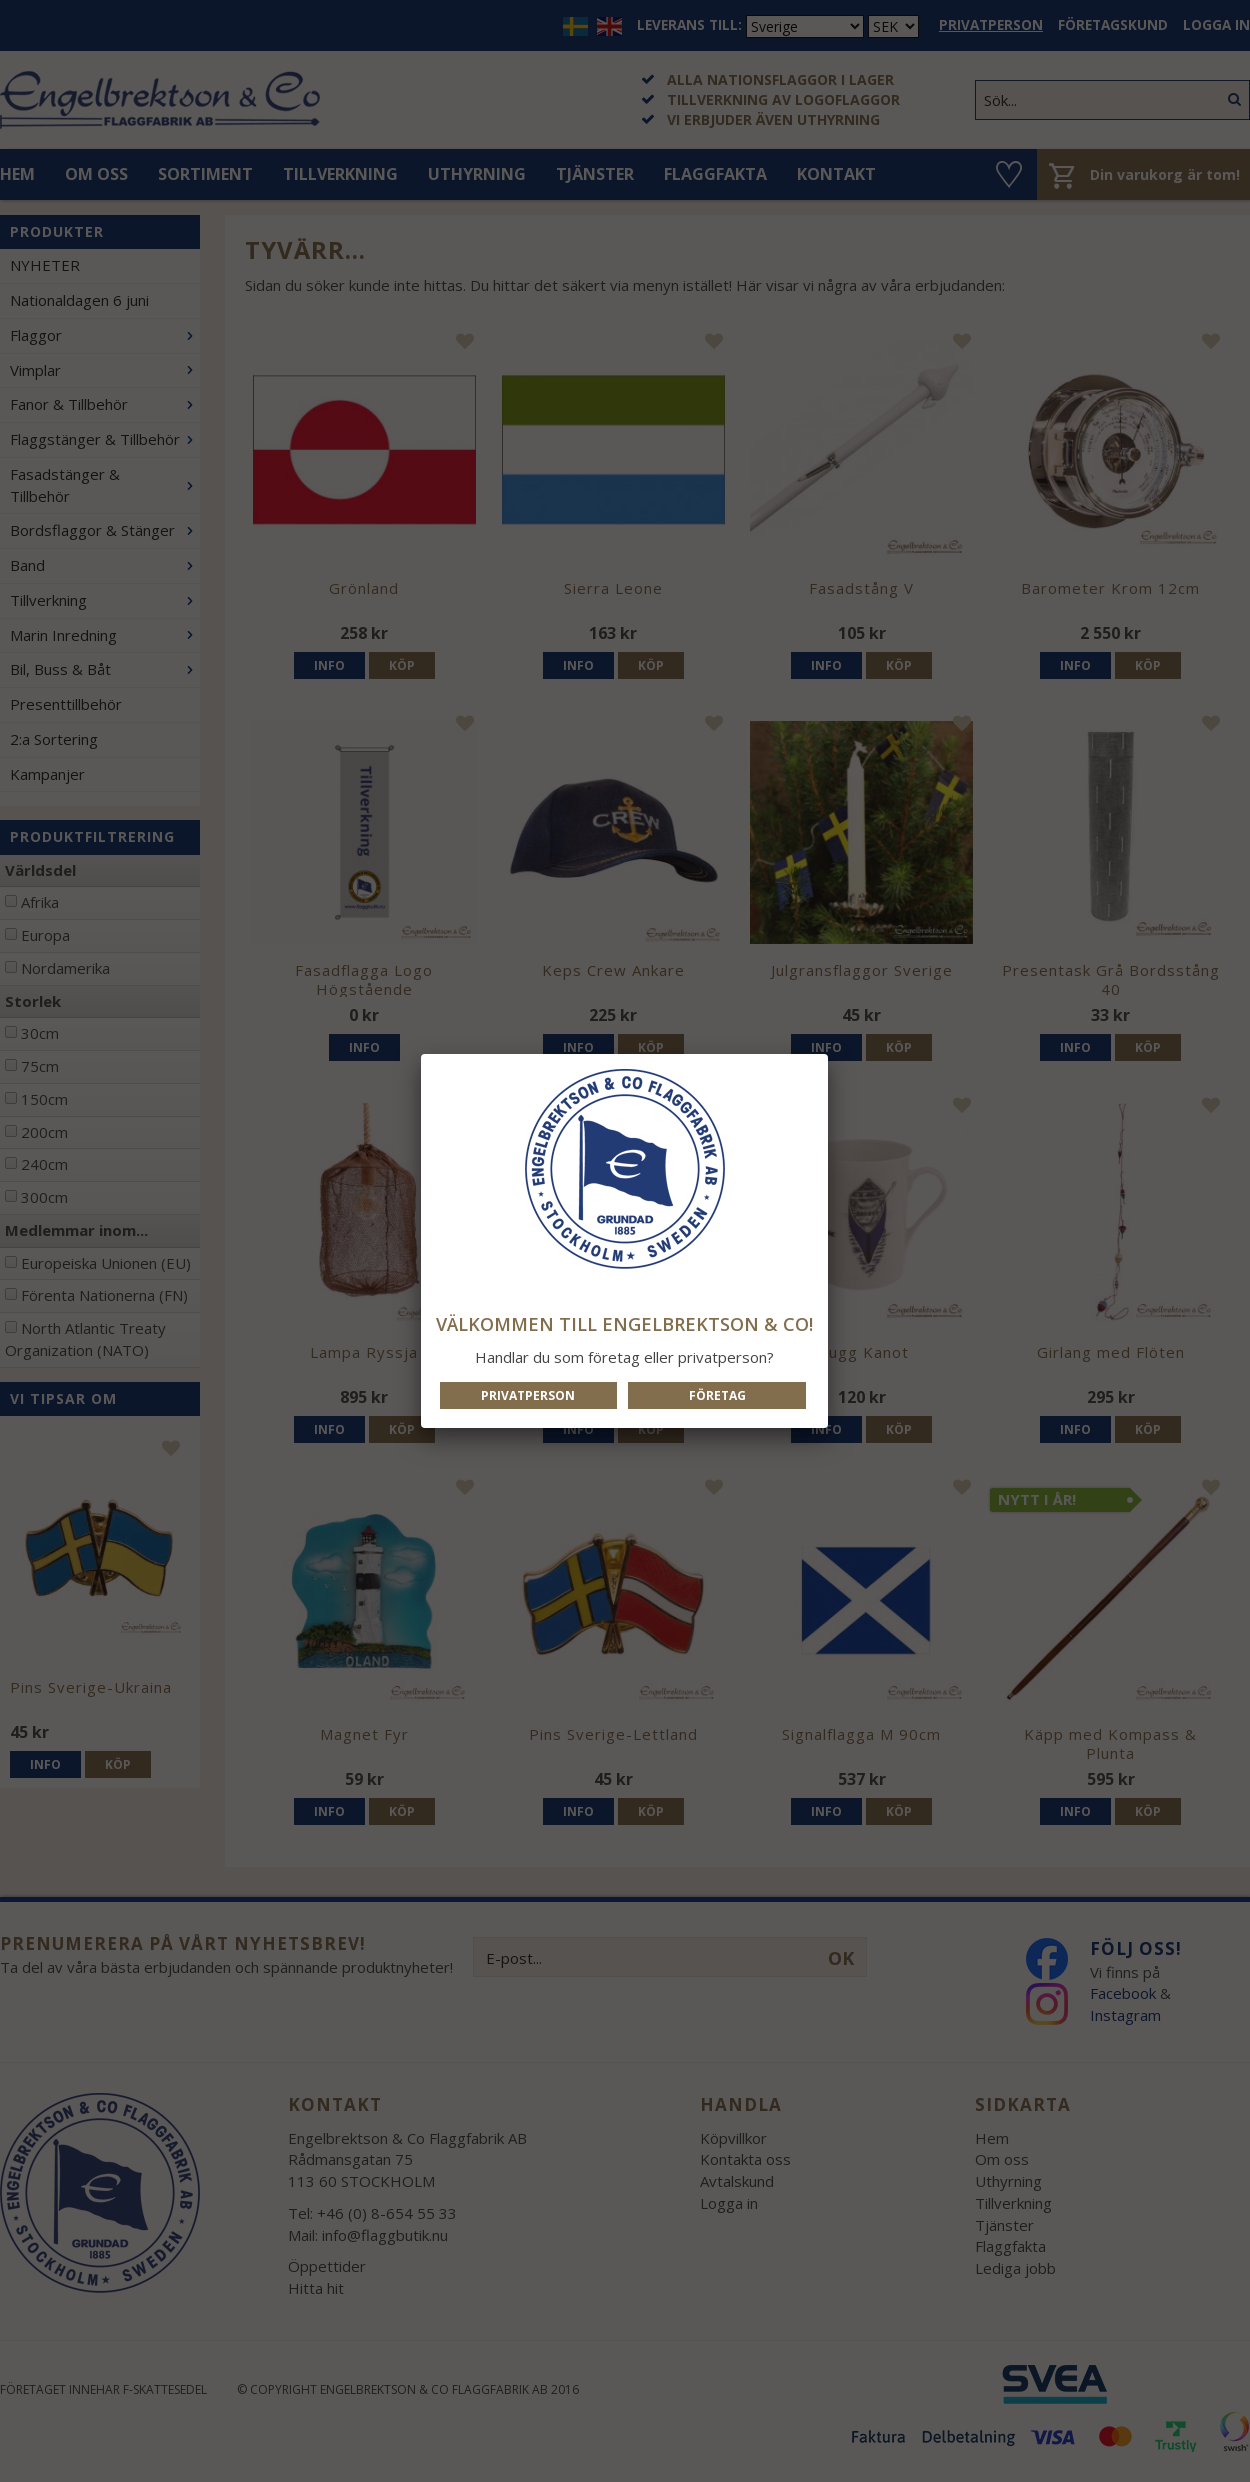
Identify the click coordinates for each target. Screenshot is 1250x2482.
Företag (717, 1395)
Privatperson (528, 1395)
